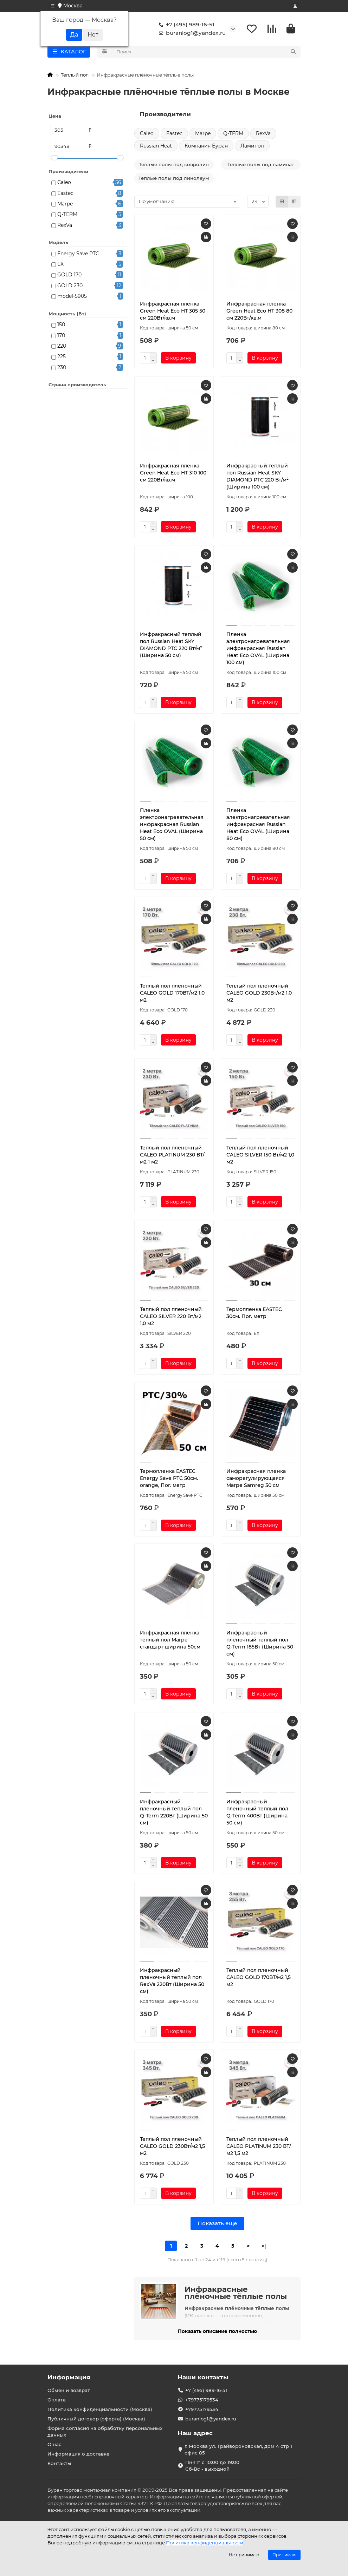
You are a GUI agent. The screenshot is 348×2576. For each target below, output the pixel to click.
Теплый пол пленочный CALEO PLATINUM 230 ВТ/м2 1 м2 (172, 1156)
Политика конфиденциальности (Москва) (99, 2409)
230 (61, 369)
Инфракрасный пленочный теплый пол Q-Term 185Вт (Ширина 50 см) (259, 1644)
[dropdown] (52, 6)
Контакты (59, 2463)
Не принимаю (244, 2554)
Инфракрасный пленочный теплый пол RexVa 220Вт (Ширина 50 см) (172, 1982)
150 (61, 326)
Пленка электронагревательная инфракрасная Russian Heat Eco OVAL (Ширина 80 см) (258, 825)
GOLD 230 (70, 287)
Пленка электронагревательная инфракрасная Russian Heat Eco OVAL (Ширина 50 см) (172, 825)
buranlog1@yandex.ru (191, 34)
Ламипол (252, 147)
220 (61, 347)
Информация (68, 2377)
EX (60, 265)
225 (61, 358)
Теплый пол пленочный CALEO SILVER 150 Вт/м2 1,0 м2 (260, 1156)
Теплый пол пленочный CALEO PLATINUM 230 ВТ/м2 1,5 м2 (258, 2147)
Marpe (65, 205)
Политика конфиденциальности (204, 2542)
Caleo (64, 184)
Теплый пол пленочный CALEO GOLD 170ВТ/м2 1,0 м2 (172, 994)
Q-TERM (67, 215)
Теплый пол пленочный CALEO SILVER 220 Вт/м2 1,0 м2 (171, 1317)
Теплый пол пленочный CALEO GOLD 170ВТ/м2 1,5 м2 (258, 1978)
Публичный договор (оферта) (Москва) (96, 2418)
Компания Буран (206, 147)
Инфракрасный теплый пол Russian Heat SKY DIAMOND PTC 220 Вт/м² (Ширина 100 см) (257, 477)
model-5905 (72, 297)
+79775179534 (201, 2400)
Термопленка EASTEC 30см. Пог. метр (254, 1314)
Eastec (65, 194)
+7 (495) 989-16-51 (185, 25)
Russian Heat (156, 147)
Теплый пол (75, 76)
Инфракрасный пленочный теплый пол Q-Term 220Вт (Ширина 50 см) (174, 1813)
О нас (54, 2444)
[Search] (206, 53)
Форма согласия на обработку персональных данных (104, 2431)
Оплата (56, 2400)
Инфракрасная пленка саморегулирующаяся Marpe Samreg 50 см (256, 1479)
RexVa (64, 226)
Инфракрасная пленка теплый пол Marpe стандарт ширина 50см (170, 1641)
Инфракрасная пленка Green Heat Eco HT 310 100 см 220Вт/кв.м (173, 474)
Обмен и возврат (68, 2390)
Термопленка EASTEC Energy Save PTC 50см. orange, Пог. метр (169, 1479)
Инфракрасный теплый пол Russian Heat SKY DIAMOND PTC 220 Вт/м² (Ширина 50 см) (171, 646)
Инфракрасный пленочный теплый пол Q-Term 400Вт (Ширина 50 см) (257, 1813)
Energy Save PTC (78, 255)
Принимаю (284, 2554)
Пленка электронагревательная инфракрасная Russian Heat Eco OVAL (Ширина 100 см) (258, 649)
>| (264, 2247)
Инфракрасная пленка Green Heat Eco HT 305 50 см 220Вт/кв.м (172, 312)
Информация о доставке (78, 2454)
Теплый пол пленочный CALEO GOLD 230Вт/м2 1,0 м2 (259, 994)
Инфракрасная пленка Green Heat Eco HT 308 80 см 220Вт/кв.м (259, 312)
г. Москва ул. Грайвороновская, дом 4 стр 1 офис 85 (238, 2449)
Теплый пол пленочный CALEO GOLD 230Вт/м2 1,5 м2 (172, 2147)
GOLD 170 (69, 276)
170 (61, 337)
